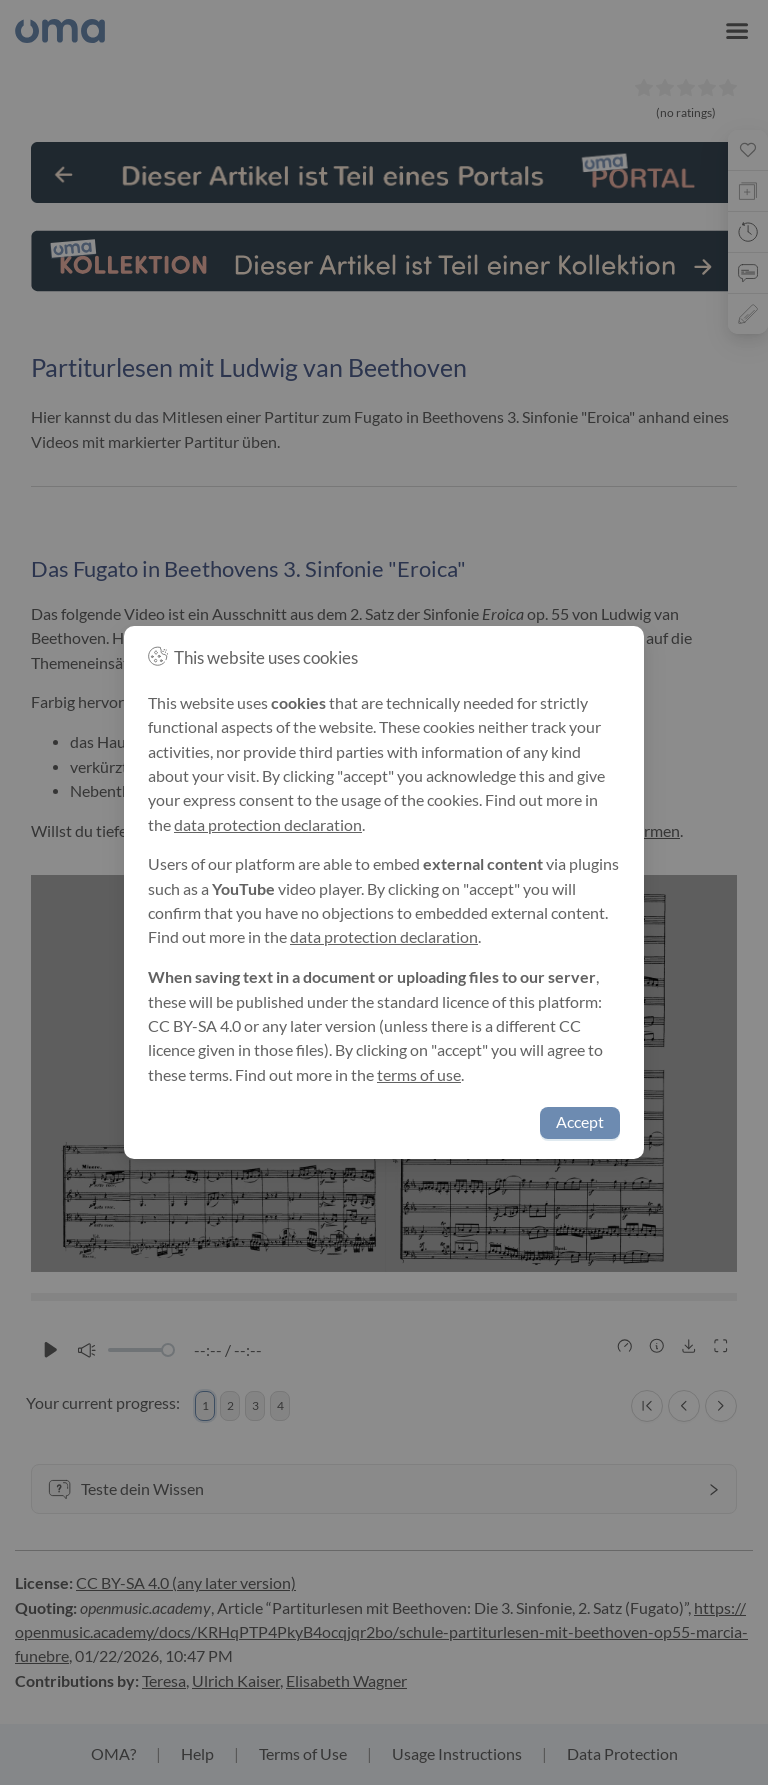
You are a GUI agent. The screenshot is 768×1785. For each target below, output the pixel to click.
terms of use (419, 1075)
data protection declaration (268, 825)
